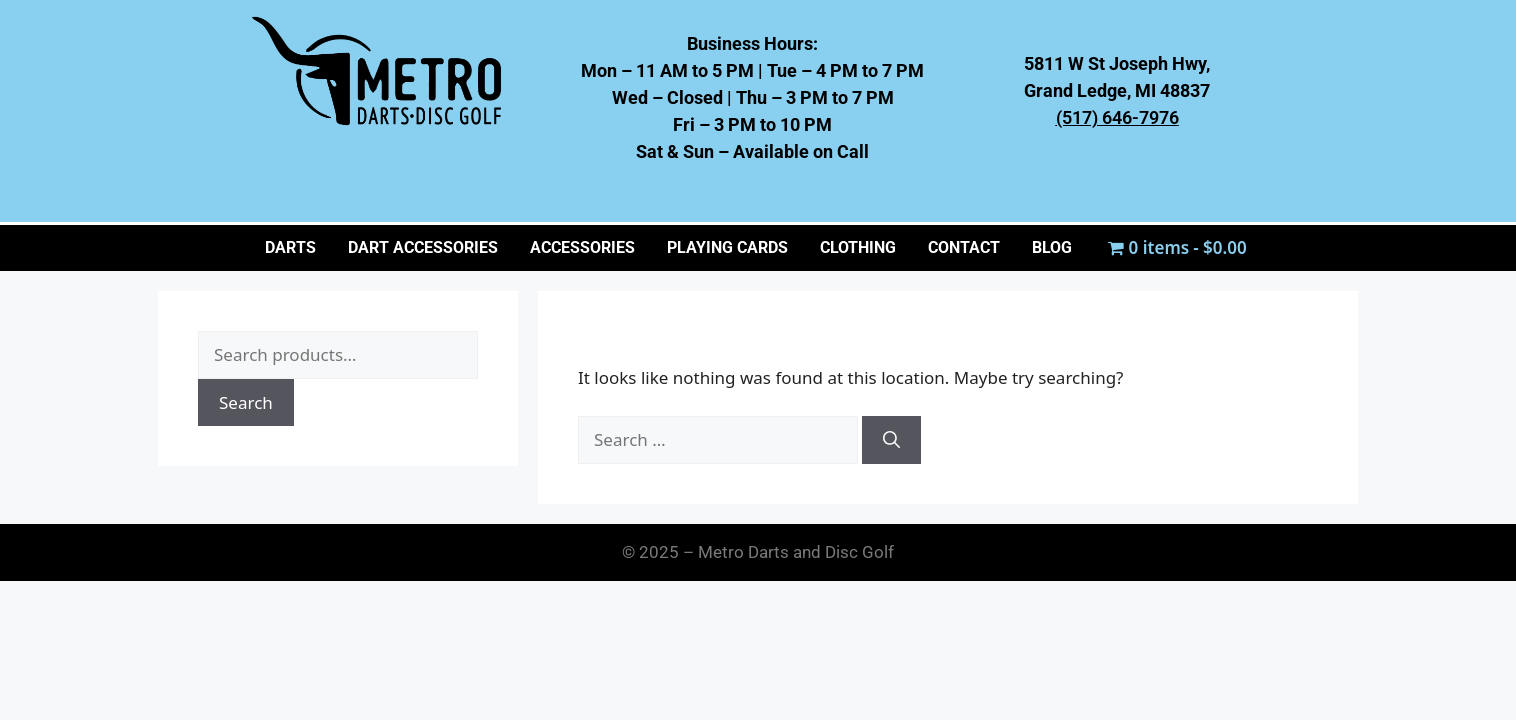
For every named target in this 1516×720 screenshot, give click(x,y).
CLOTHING (858, 247)
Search (246, 402)
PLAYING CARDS (727, 247)
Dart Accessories (423, 247)
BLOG (1052, 247)
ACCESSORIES (582, 247)
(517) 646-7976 (1117, 117)
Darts (290, 247)
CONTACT (964, 247)
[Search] (891, 440)
